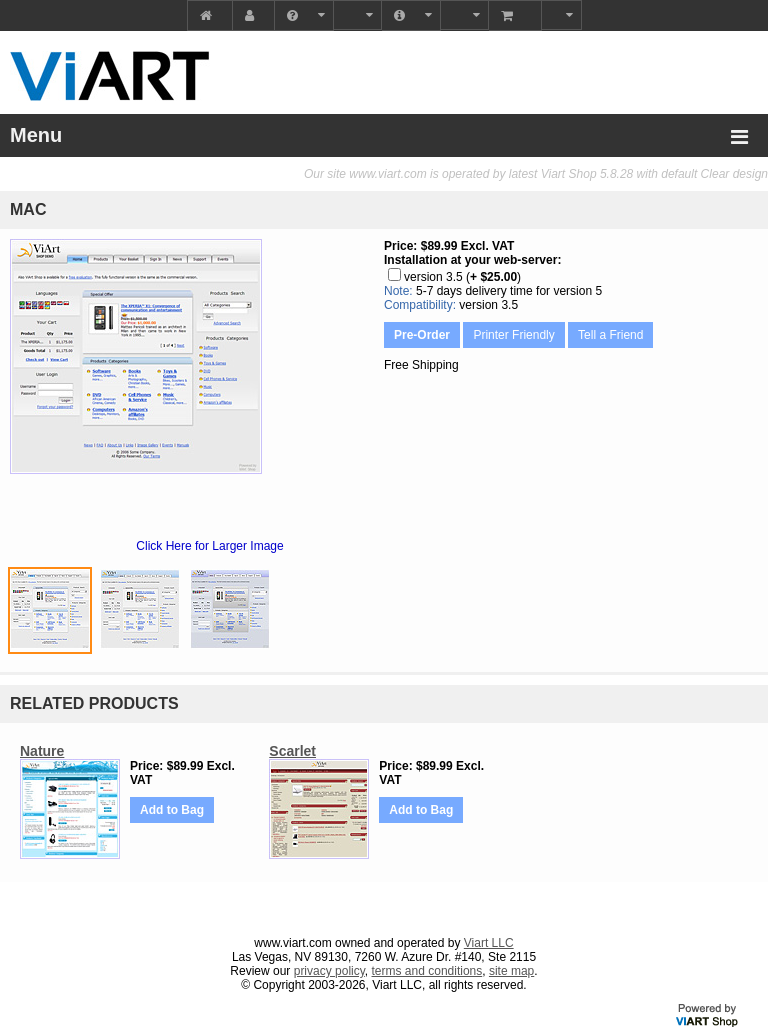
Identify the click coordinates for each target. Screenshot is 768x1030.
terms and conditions (427, 971)
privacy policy (329, 971)
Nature (42, 751)
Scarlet (292, 751)
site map (511, 971)
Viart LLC (489, 943)
